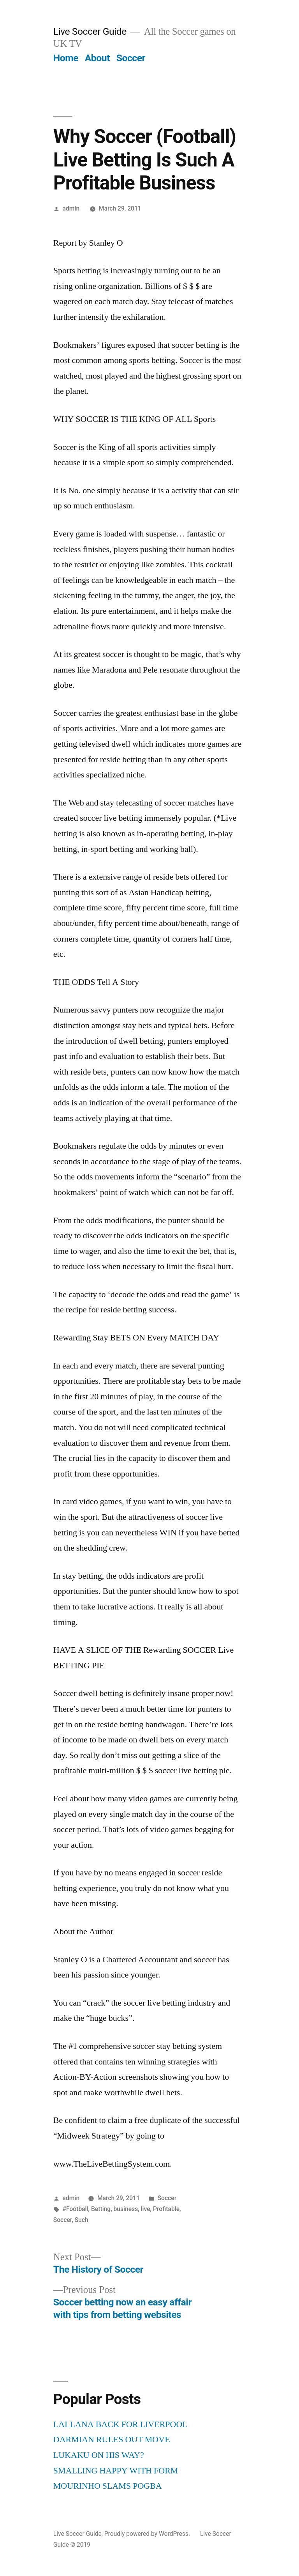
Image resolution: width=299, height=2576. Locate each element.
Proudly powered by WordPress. (148, 2533)
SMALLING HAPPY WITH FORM (115, 2470)
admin (71, 208)
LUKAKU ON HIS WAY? (98, 2455)
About (97, 58)
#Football (75, 2209)
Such (81, 2220)
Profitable (166, 2209)
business (126, 2209)
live (145, 2209)
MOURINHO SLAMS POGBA (107, 2485)
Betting (101, 2209)
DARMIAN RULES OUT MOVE (111, 2439)
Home (65, 58)
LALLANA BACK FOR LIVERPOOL (120, 2424)
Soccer (130, 58)
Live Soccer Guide (90, 31)
